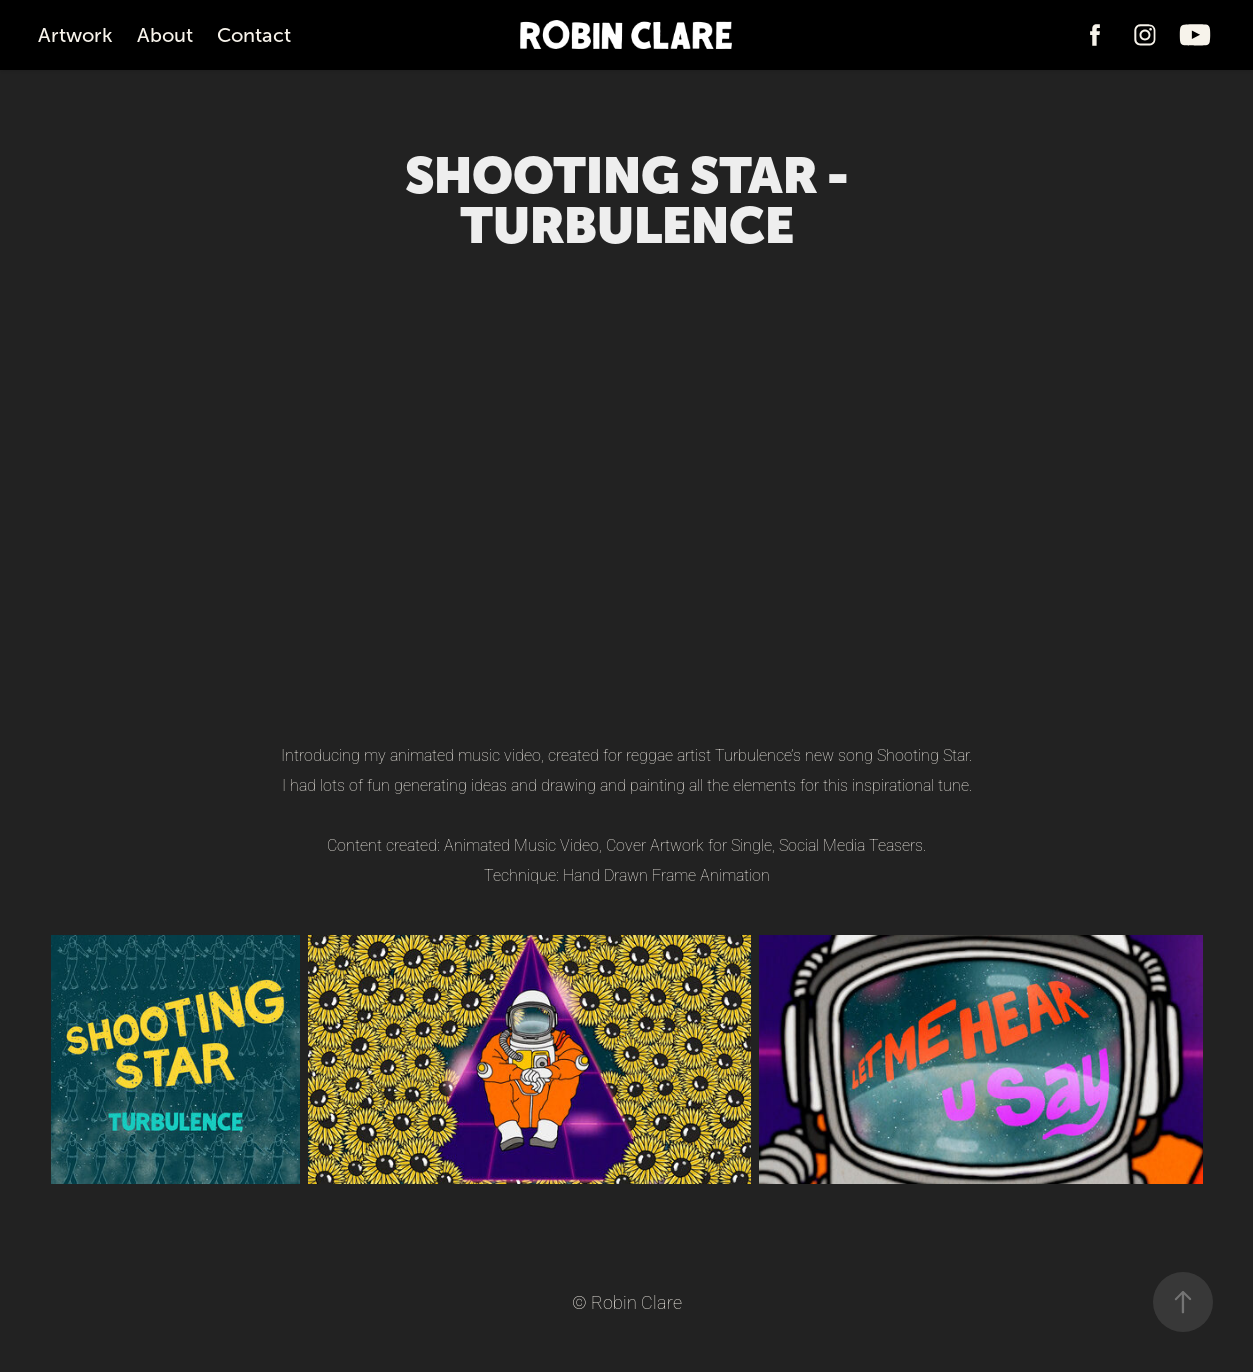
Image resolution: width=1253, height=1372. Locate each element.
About (165, 35)
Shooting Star (923, 754)
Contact (254, 35)
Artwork (75, 35)
